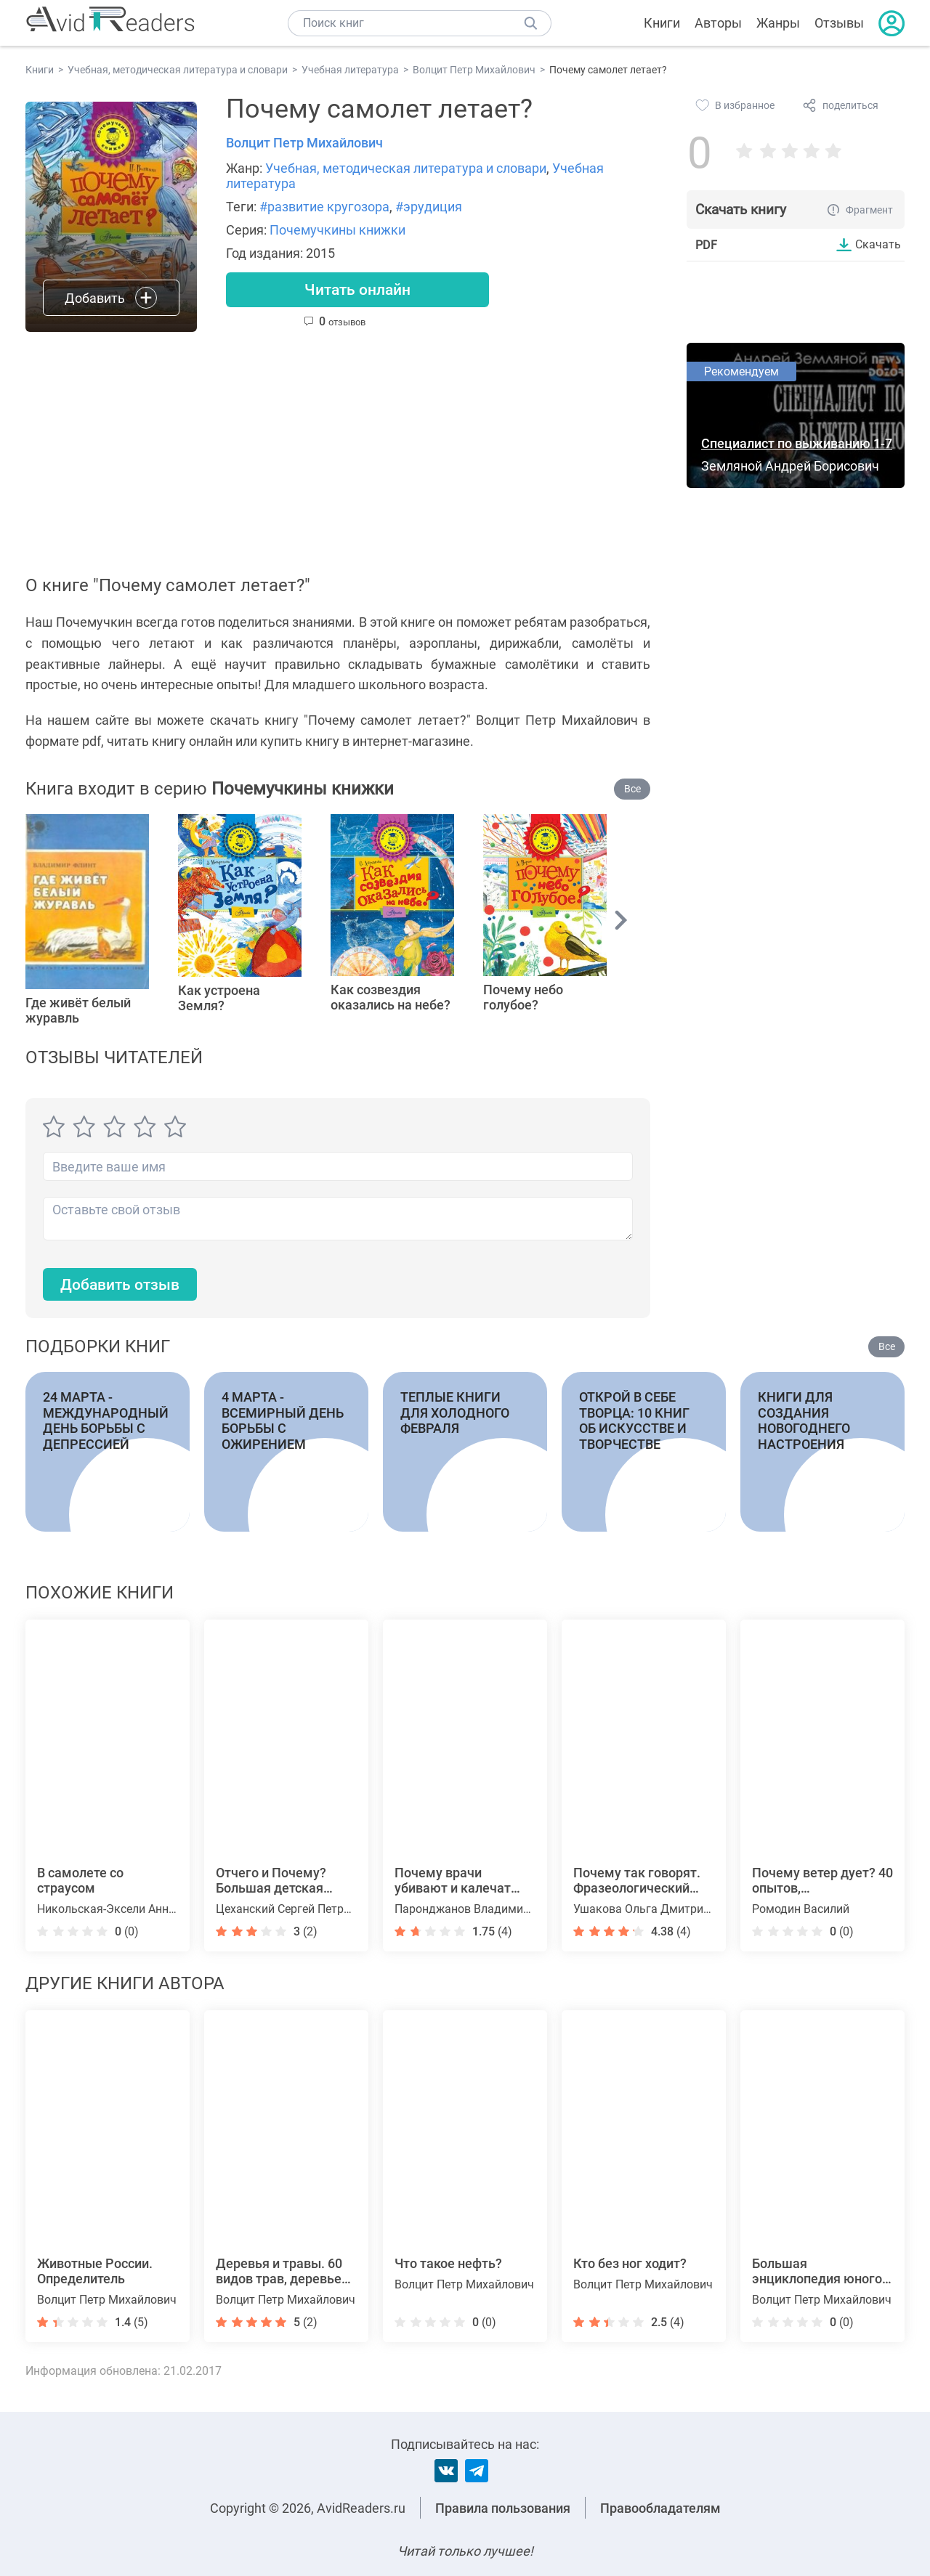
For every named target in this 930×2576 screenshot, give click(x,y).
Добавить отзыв (123, 1285)
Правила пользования (502, 2508)
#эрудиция (428, 206)
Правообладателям (660, 2508)
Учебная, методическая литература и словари (405, 168)
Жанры (778, 23)
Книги (662, 23)
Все (632, 789)
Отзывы (839, 23)
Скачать (878, 244)
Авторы (718, 23)
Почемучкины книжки (337, 229)
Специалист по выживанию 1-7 (796, 443)
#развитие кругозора (324, 206)
